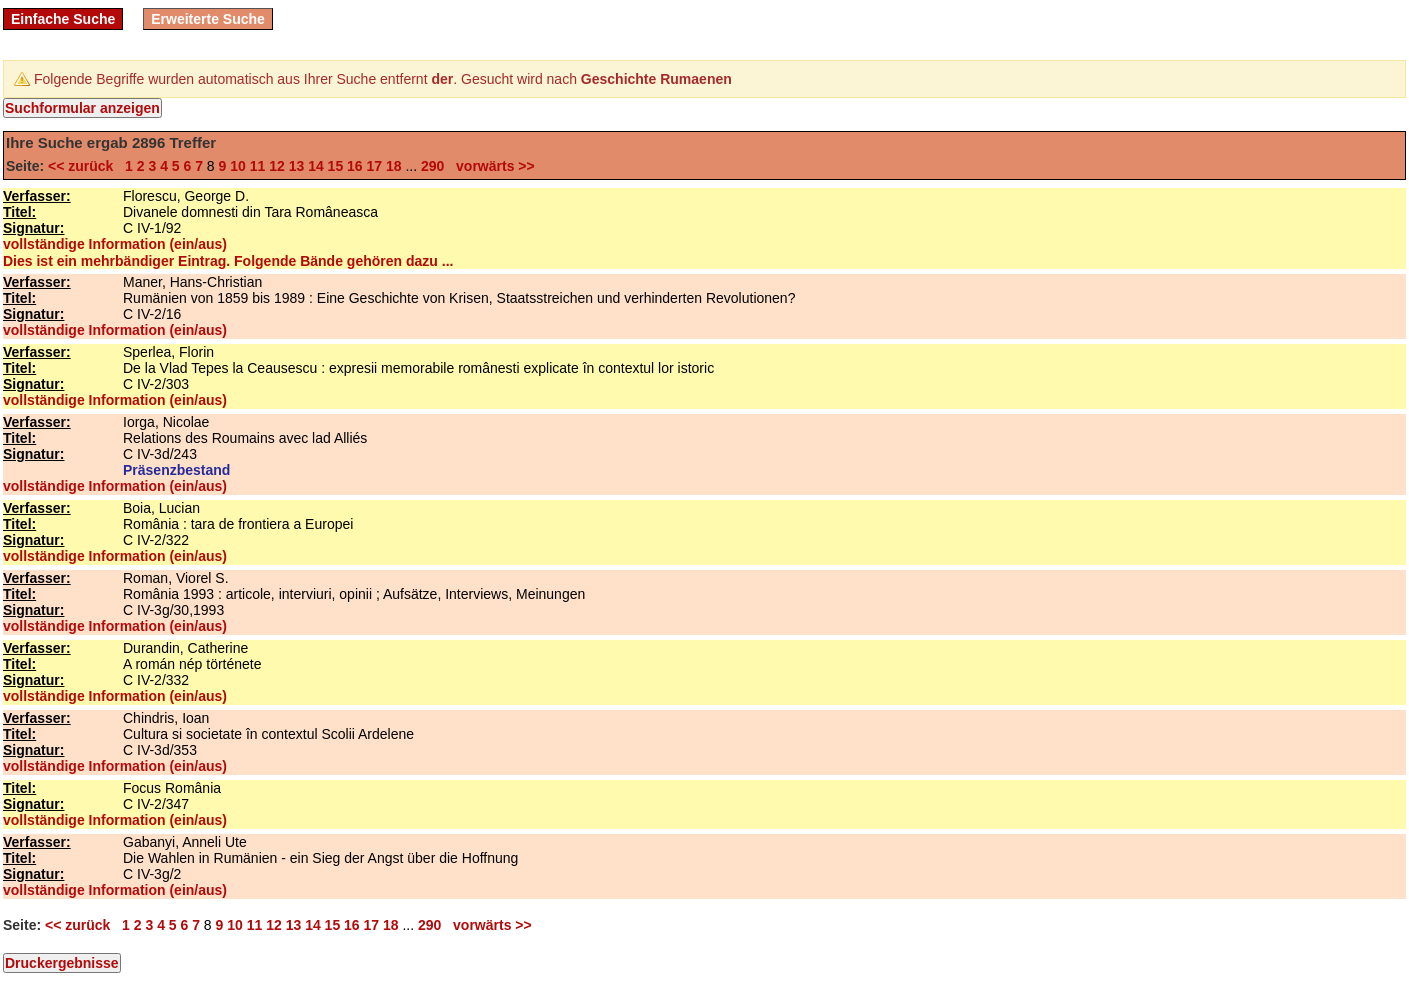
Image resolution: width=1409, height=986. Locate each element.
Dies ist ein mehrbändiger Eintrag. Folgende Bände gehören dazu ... (228, 261)
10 (238, 166)
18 (394, 166)
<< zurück (84, 166)
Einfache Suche (63, 19)
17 (375, 166)
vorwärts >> (491, 166)
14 (316, 166)
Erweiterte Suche (208, 19)
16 (355, 166)
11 (258, 166)
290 (432, 166)
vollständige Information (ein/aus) (115, 244)
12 (277, 166)
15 (336, 166)
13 (297, 166)
